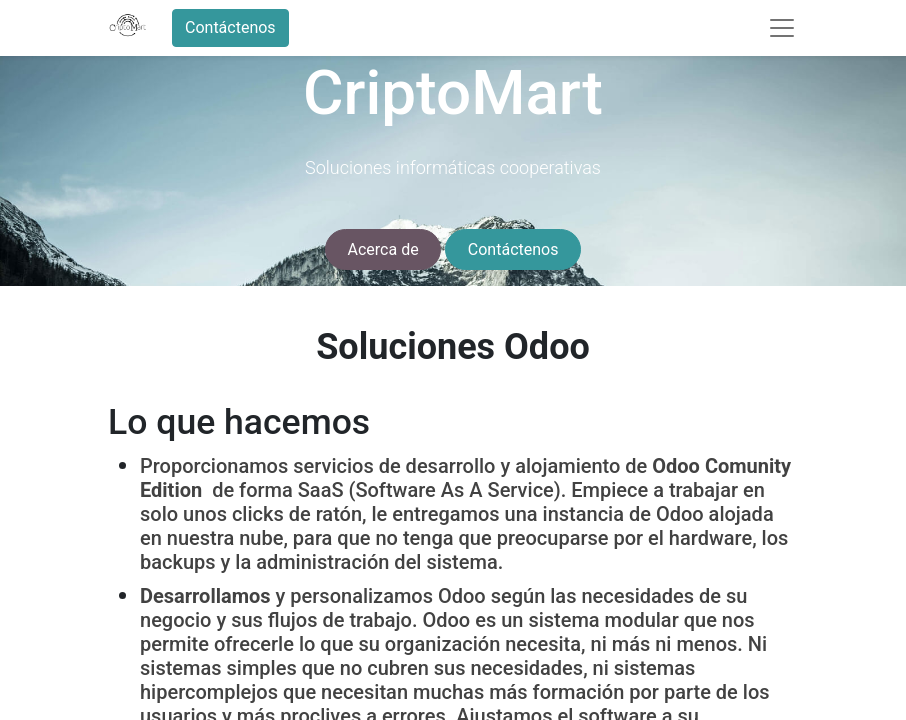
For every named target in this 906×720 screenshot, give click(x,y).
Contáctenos (230, 27)
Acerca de (383, 249)
